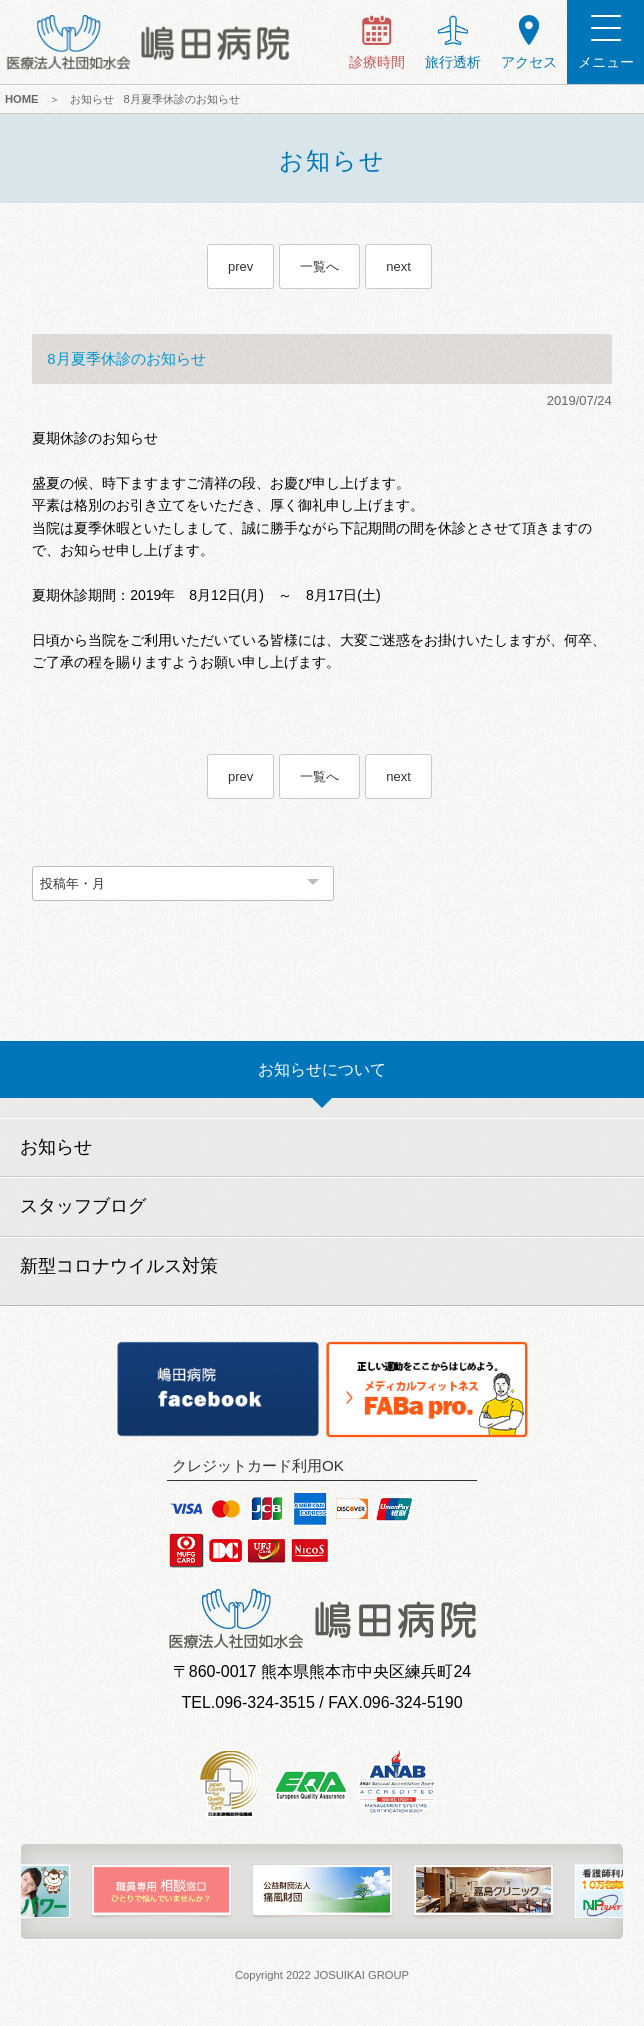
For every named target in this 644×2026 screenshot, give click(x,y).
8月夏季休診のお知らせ (182, 99)
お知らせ (92, 99)
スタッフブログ (83, 1206)
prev (240, 266)
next (398, 266)
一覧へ (319, 266)
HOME (22, 99)
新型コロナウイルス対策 (119, 1266)
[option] (161, 1891)
